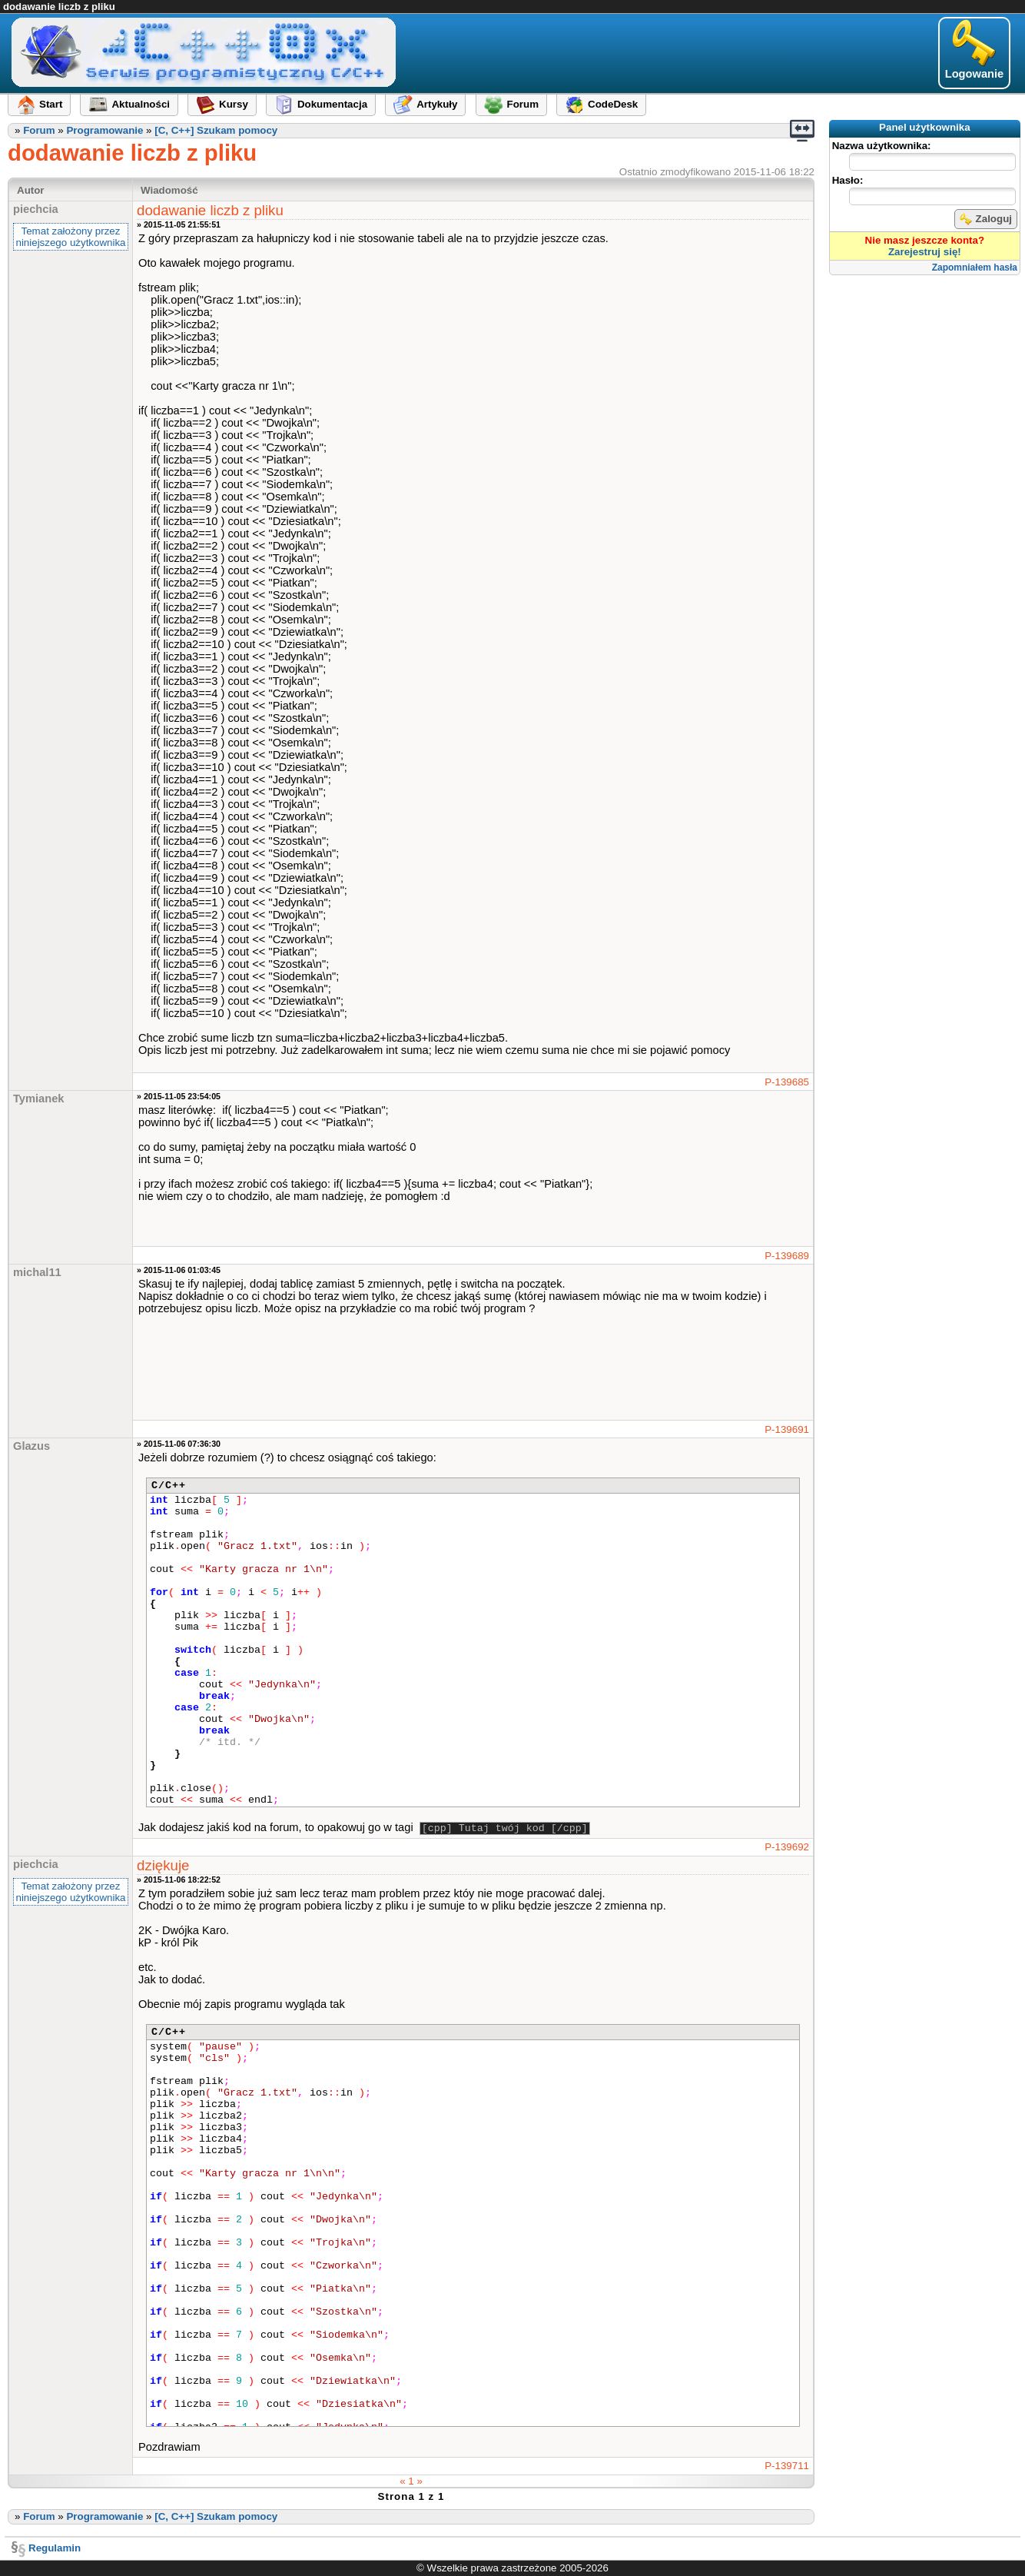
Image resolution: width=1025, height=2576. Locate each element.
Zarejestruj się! (924, 252)
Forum (39, 130)
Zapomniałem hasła (974, 267)
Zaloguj (986, 219)
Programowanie (104, 130)
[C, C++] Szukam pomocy (215, 130)
